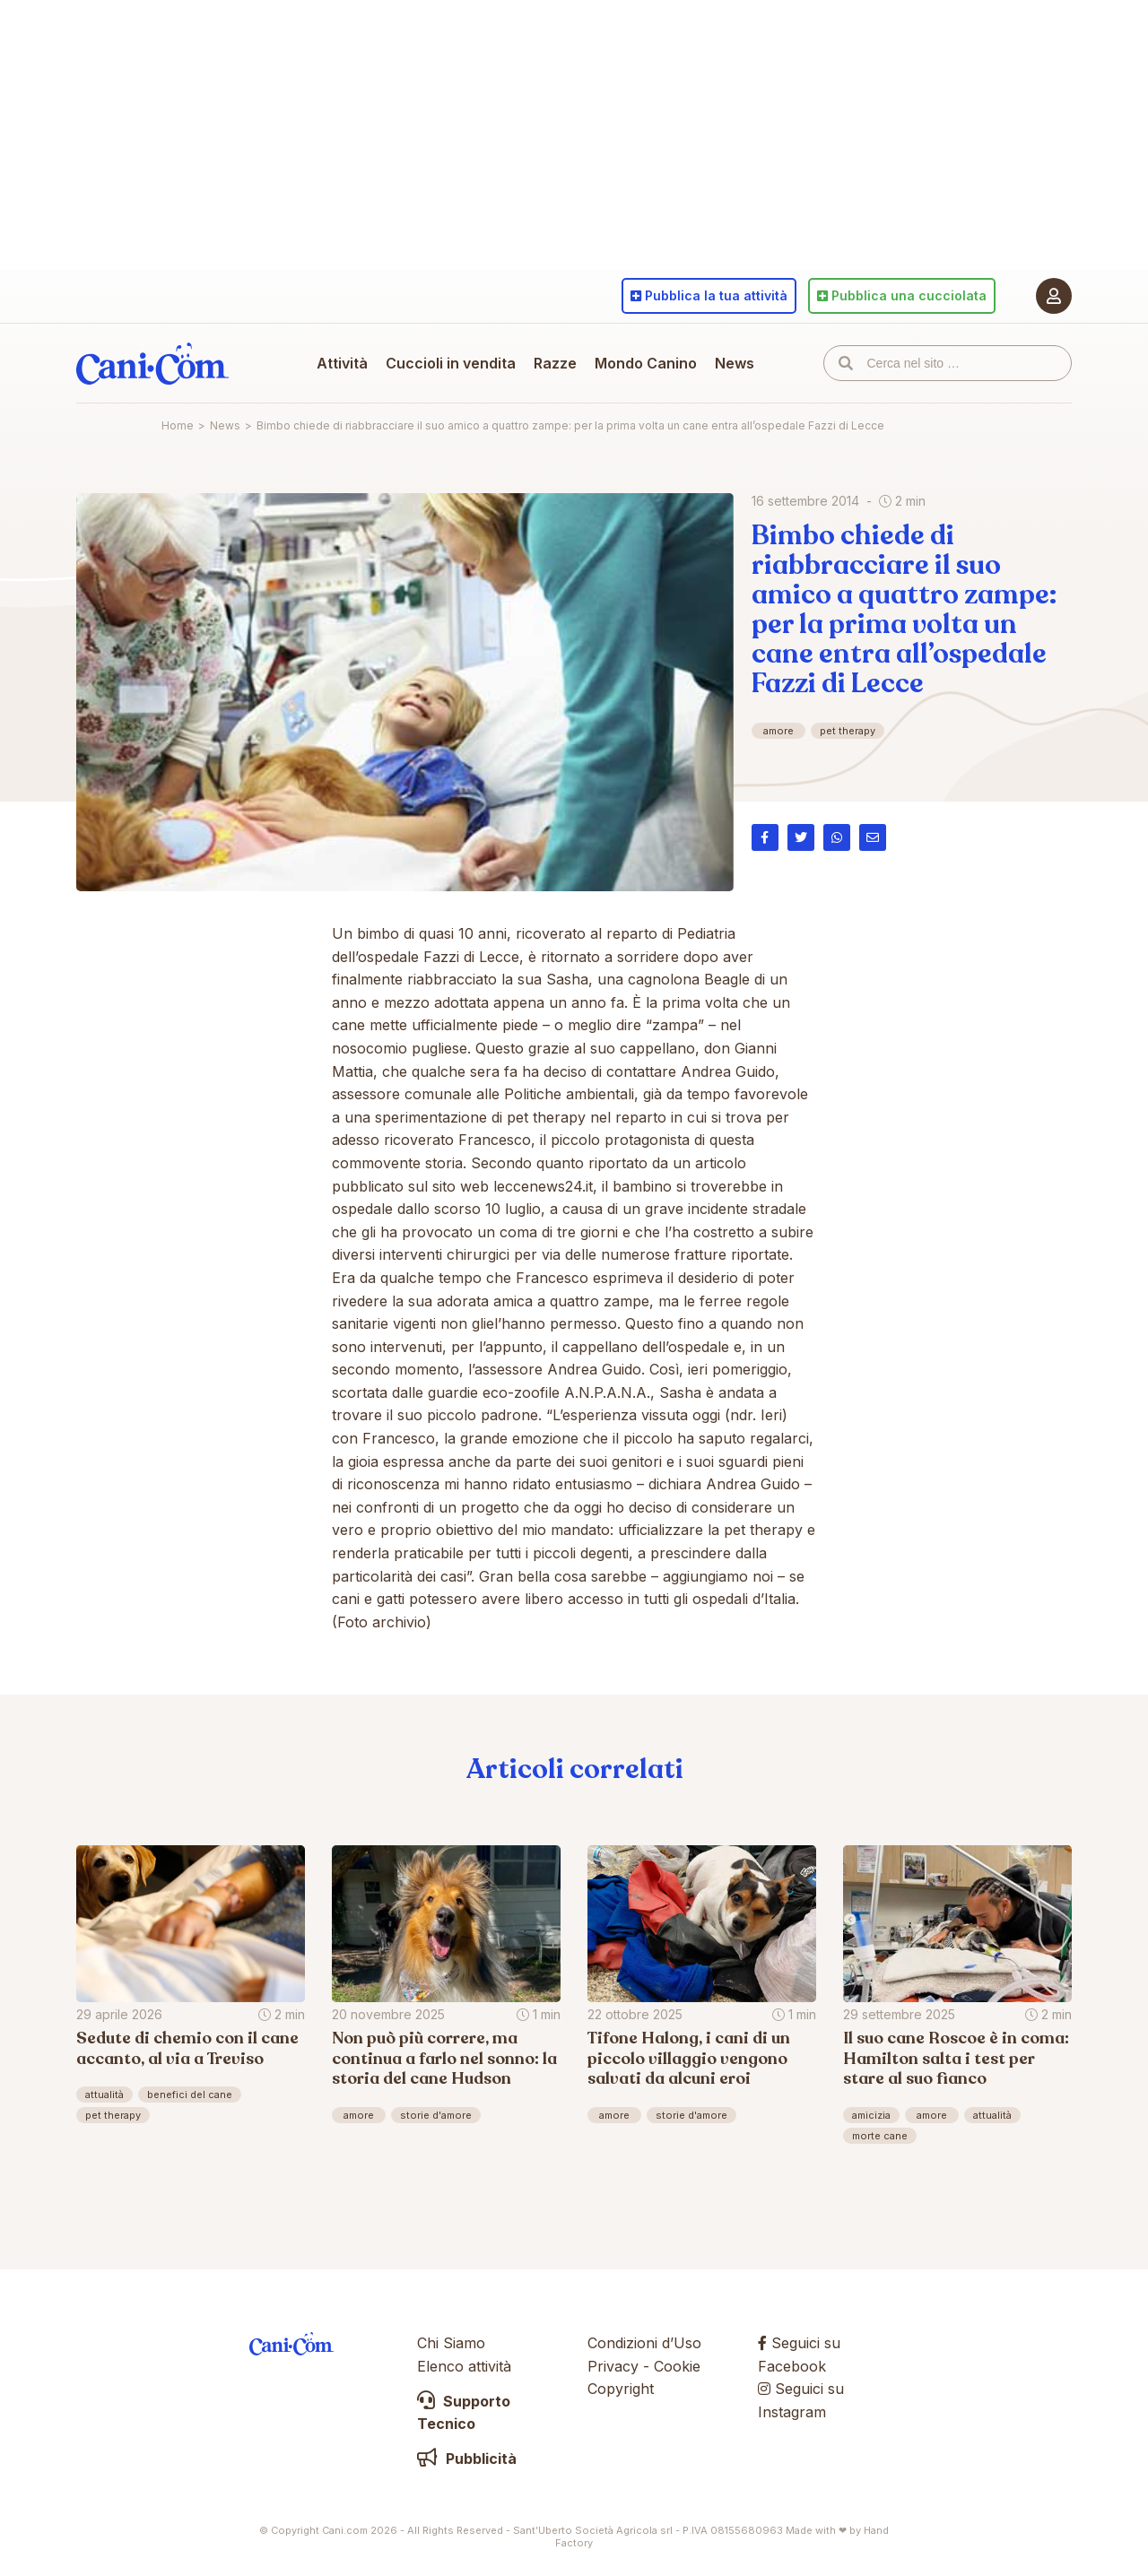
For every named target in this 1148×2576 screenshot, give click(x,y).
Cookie (677, 2366)
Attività (342, 363)
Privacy (613, 2366)
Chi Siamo (451, 2343)
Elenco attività (464, 2366)
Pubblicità (467, 2459)
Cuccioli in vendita (451, 363)
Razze (555, 363)
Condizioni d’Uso (644, 2343)
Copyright (620, 2389)
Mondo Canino (646, 363)
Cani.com (152, 363)
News (734, 363)
